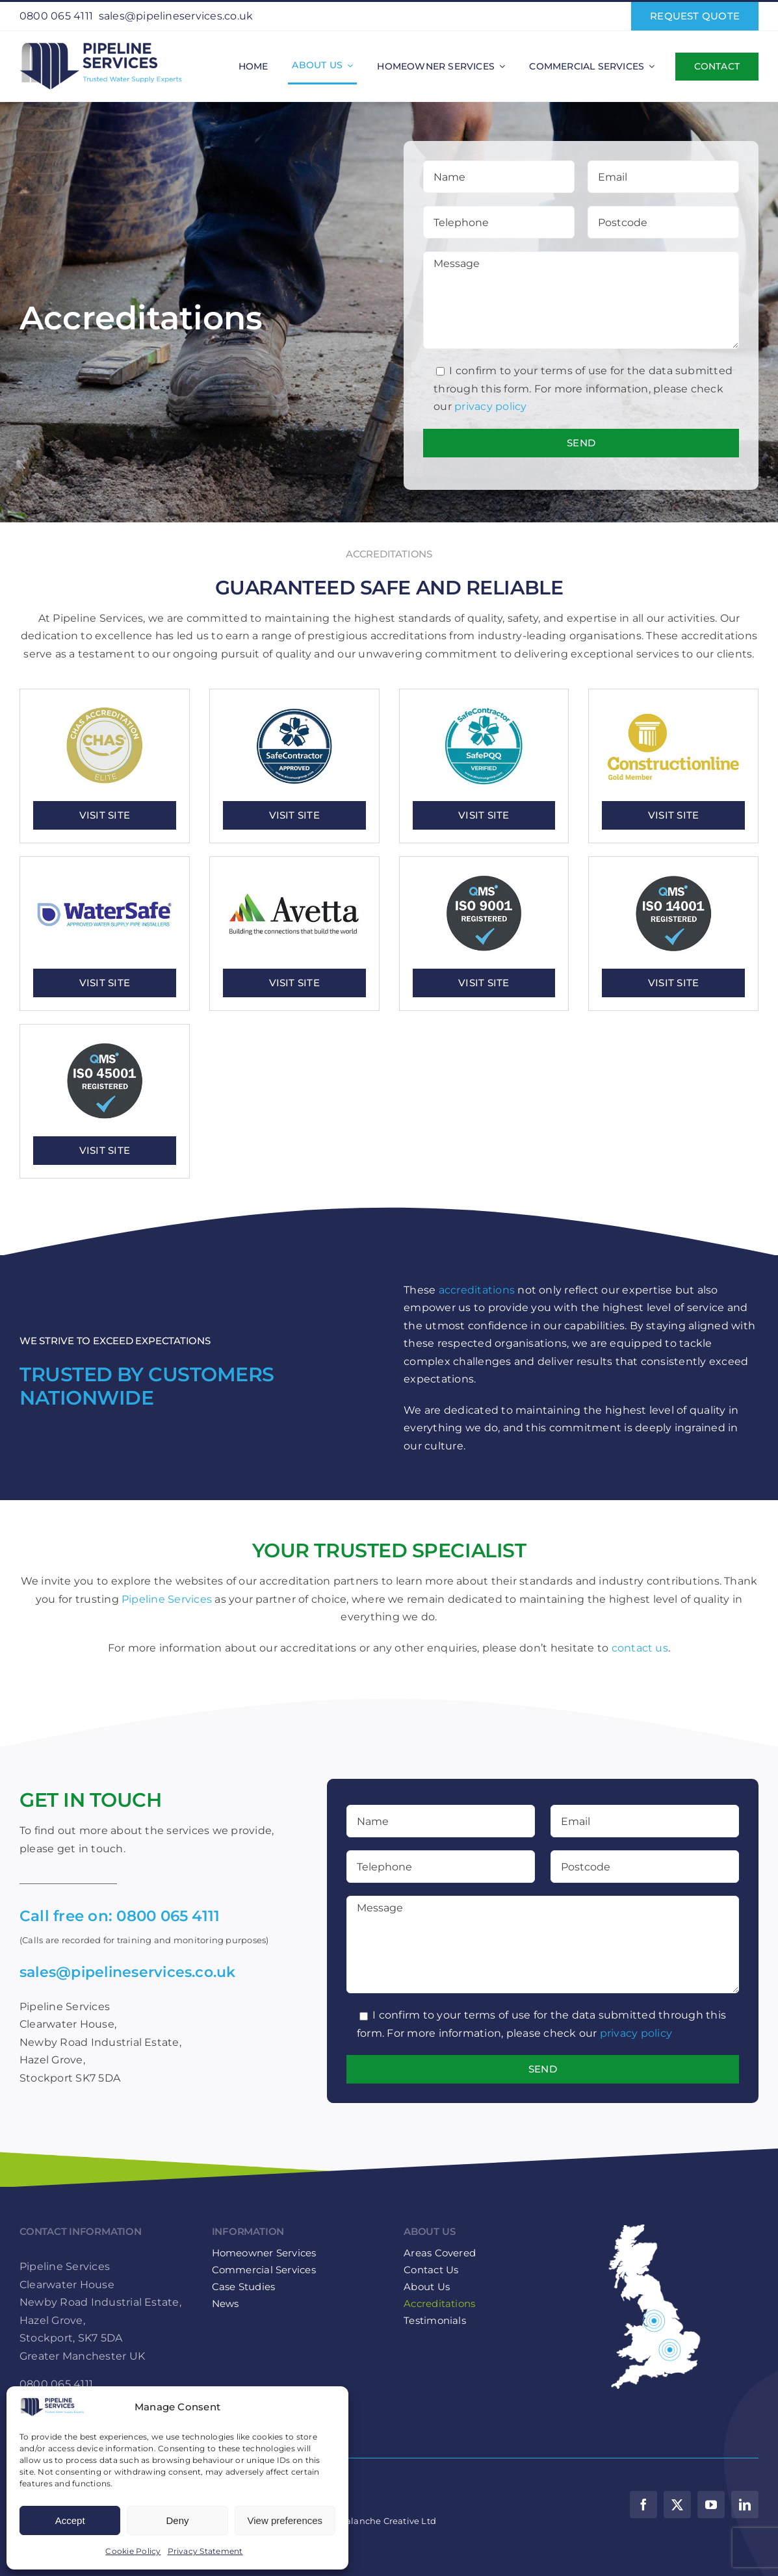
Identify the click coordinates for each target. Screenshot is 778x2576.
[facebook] (643, 2504)
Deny (177, 2520)
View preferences (285, 2520)
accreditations (477, 1290)
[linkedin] (745, 2504)
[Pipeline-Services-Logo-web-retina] (100, 42)
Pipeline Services (167, 1599)
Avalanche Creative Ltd (385, 2521)
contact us (640, 1648)
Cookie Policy (133, 2551)
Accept (70, 2520)
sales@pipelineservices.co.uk (176, 16)
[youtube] (711, 2504)
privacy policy (490, 406)
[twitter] (677, 2504)
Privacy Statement (205, 2551)
